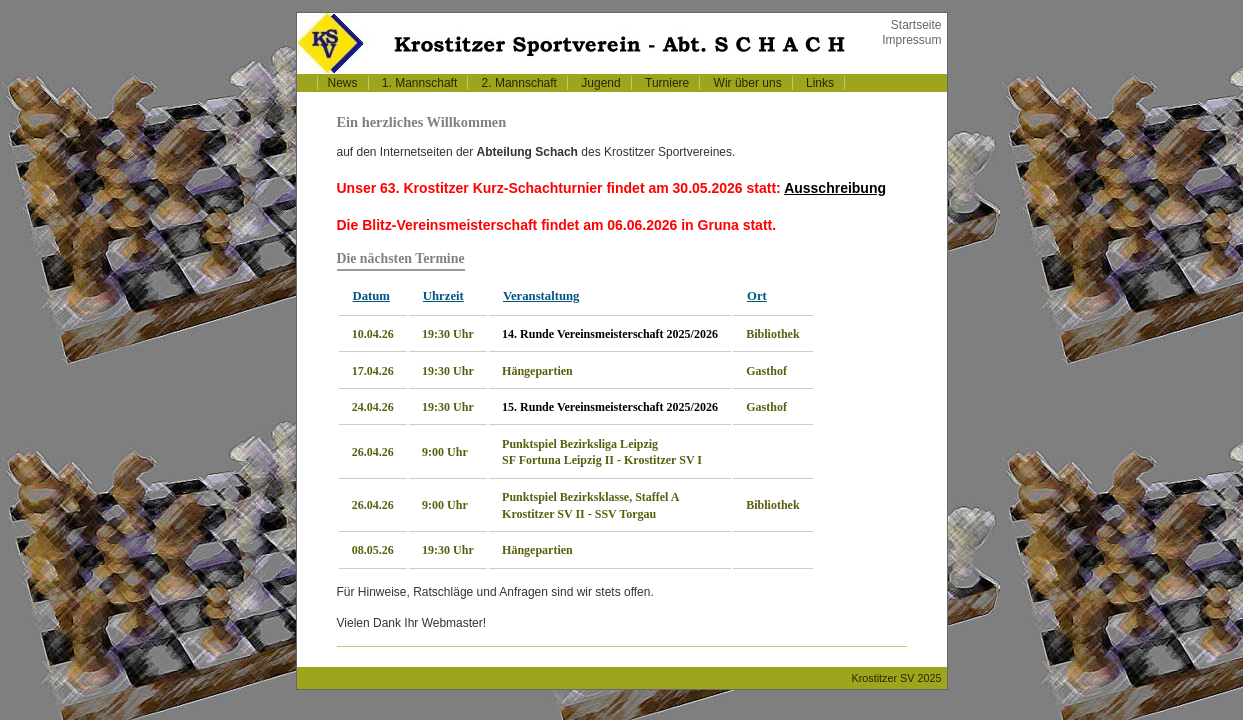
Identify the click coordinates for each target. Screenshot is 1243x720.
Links (820, 83)
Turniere (667, 83)
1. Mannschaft (419, 83)
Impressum (911, 40)
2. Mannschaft (519, 83)
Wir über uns (748, 83)
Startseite (916, 25)
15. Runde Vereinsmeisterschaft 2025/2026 (610, 407)
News (343, 83)
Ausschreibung (835, 188)
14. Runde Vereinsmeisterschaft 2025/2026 (610, 334)
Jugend (600, 83)
